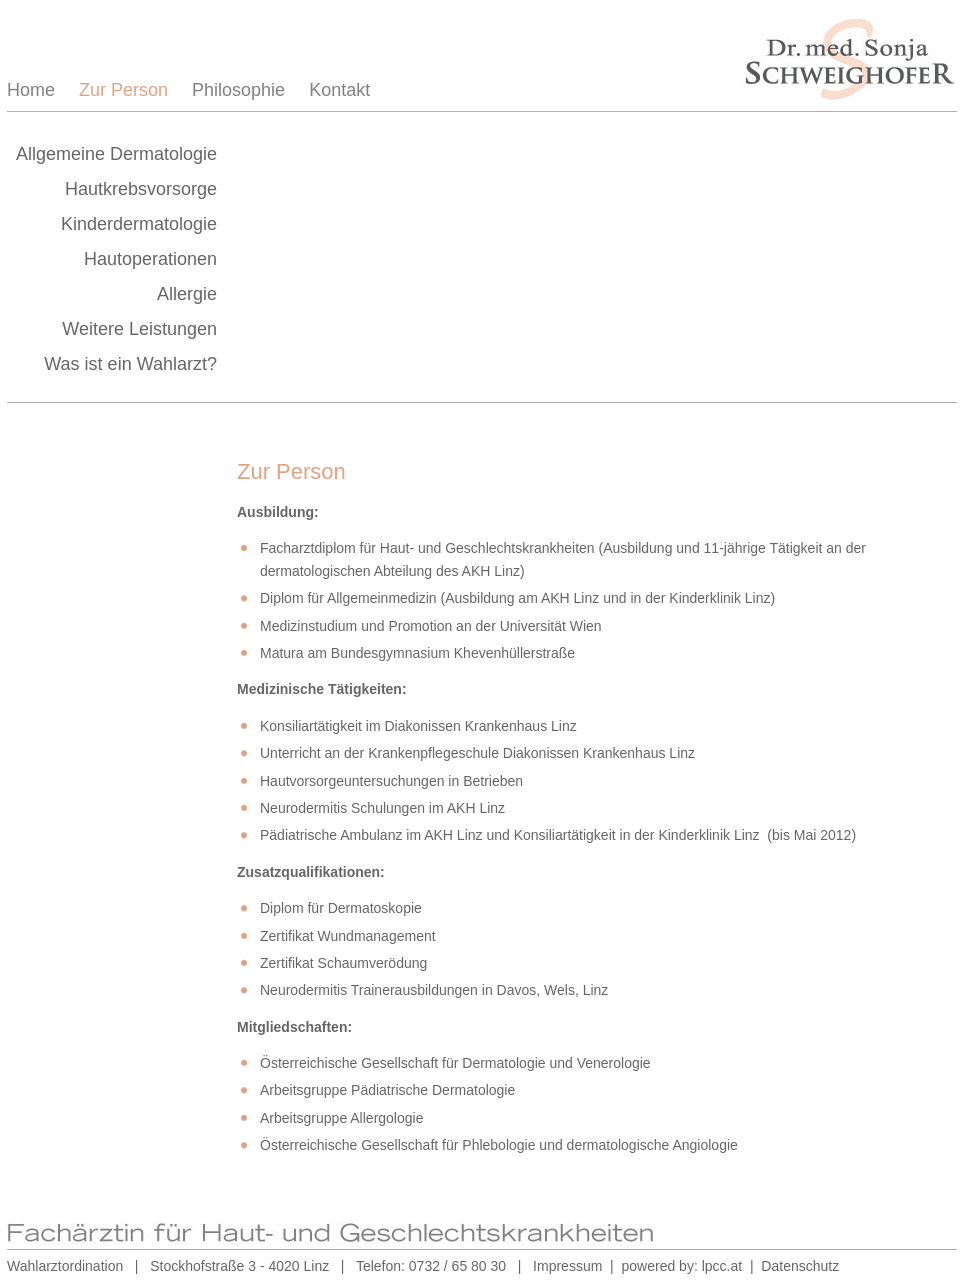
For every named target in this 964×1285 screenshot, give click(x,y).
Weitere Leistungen (139, 329)
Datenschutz (800, 1266)
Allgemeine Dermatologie (116, 154)
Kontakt (339, 90)
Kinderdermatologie (139, 224)
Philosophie (238, 90)
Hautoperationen (150, 259)
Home (31, 90)
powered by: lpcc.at (682, 1266)
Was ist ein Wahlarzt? (130, 364)
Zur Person (123, 90)
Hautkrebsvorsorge (141, 189)
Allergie (187, 294)
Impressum (567, 1266)
